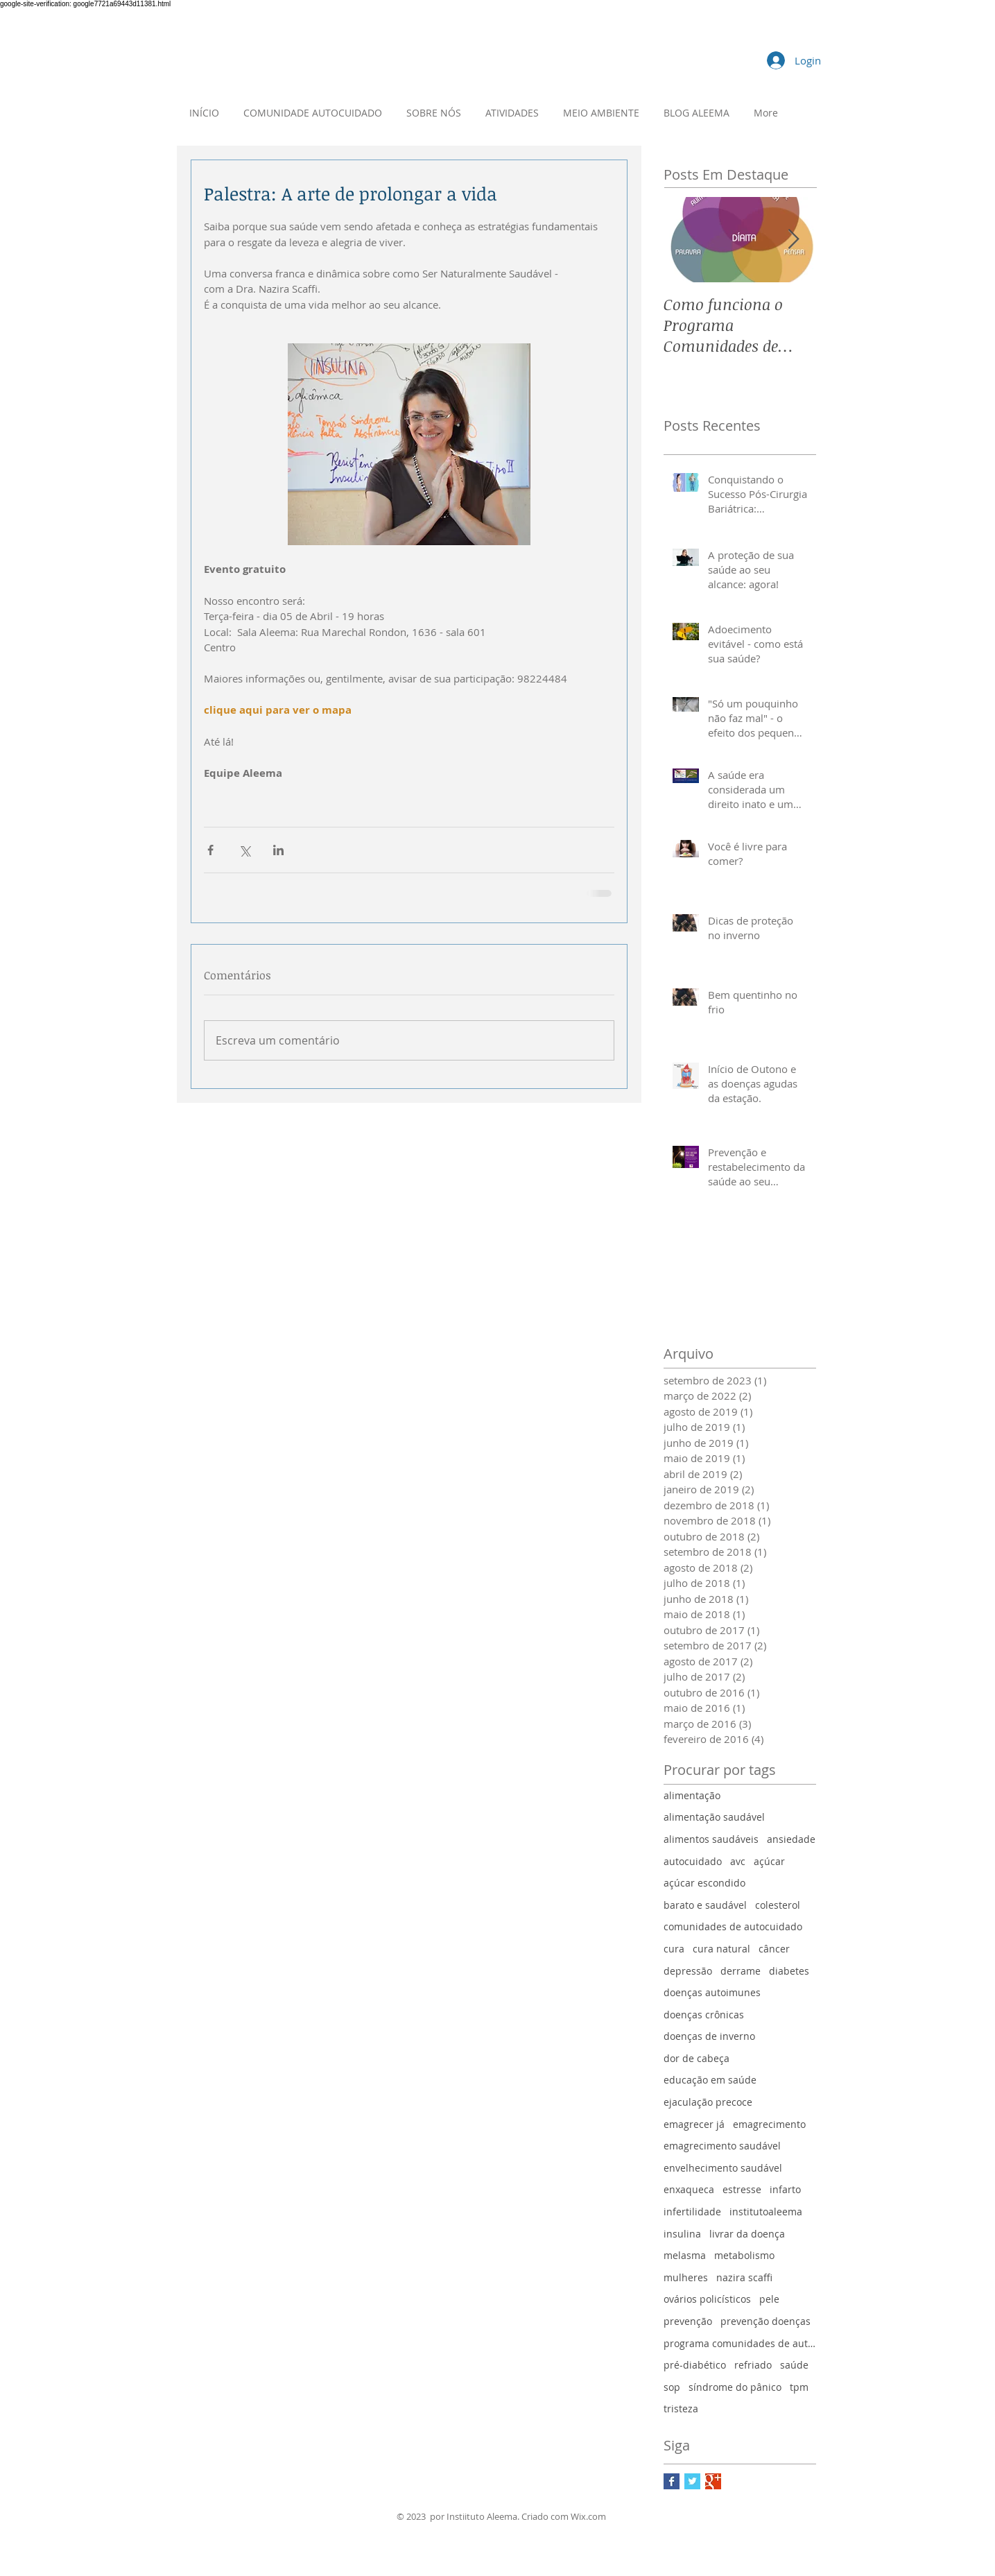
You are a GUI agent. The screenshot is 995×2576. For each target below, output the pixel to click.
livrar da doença (747, 2233)
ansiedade (791, 1839)
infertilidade (692, 2211)
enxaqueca (689, 2189)
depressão (688, 1970)
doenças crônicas (704, 2014)
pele (769, 2298)
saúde (794, 2364)
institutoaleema (765, 2211)
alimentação (692, 1795)
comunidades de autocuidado (733, 1926)
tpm (799, 2387)
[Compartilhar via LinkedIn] (278, 850)
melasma (685, 2255)
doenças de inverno (709, 2036)
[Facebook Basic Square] (672, 2481)
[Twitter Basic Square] (692, 2481)
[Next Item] (794, 239)
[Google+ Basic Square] (713, 2481)
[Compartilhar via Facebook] (210, 850)
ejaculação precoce (708, 2102)
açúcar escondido (704, 1882)
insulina (682, 2233)
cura (674, 1948)
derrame (740, 1970)
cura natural (721, 1948)
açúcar (769, 1861)
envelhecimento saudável (723, 2167)
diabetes (789, 1970)
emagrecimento (769, 2124)
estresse (742, 2189)
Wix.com (588, 2516)
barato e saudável (705, 1905)
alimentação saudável (714, 1816)
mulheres (686, 2277)
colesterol (777, 1905)
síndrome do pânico (735, 2387)
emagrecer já (694, 2124)
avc (737, 1861)
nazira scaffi (744, 2277)
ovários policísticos (707, 2298)
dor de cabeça (696, 2058)
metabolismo (744, 2255)
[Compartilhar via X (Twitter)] (244, 850)
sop (672, 2387)
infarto (785, 2189)
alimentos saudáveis (711, 1839)
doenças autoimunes (712, 1992)
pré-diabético (695, 2364)
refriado (753, 2364)
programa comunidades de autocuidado (740, 2343)
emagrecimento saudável (722, 2145)
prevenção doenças (765, 2321)
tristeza (681, 2408)
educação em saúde (710, 2079)
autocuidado (693, 1861)
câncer (774, 1948)
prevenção (688, 2321)
